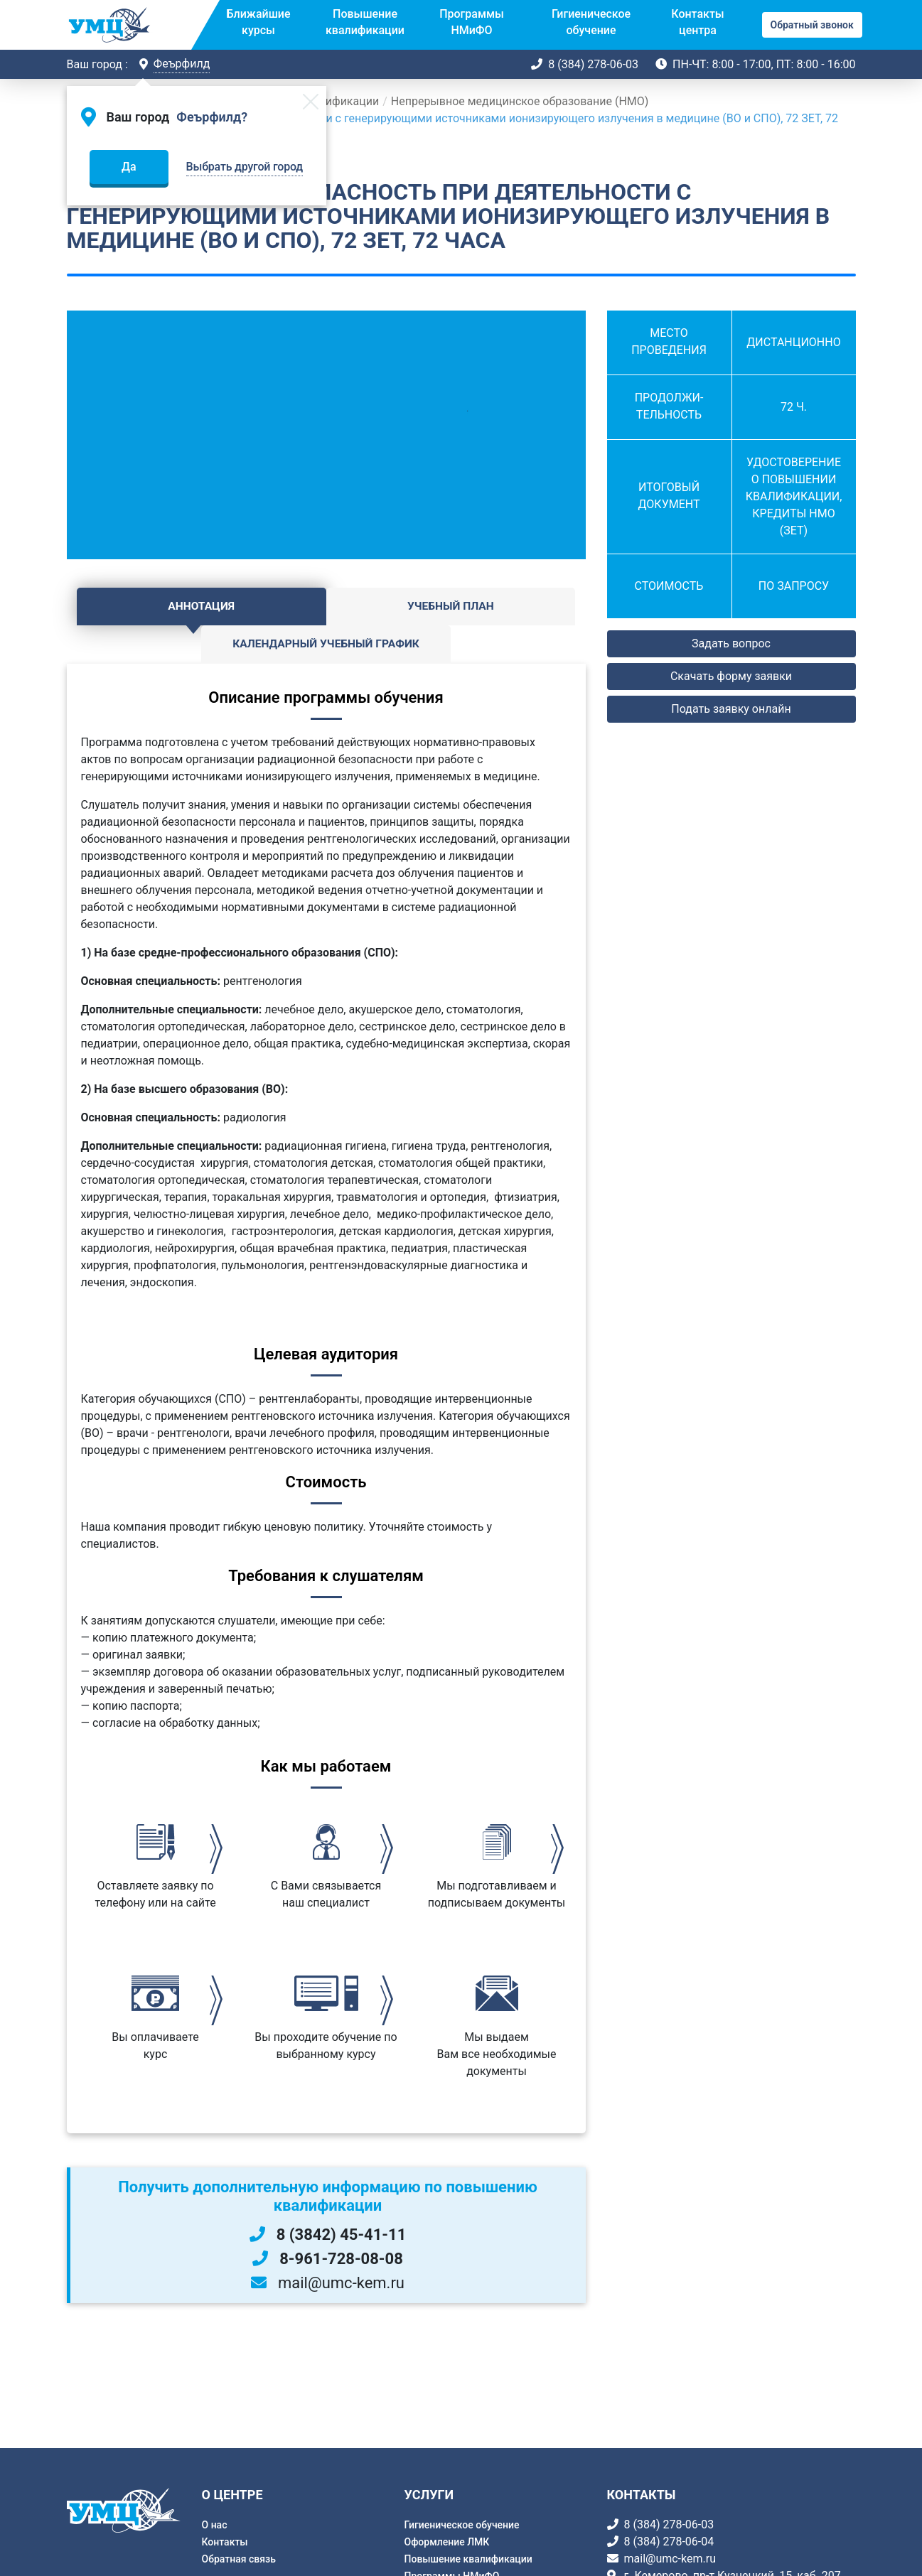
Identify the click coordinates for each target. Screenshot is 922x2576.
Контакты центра (697, 21)
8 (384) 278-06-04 (669, 2541)
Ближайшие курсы (259, 21)
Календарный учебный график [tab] (499, 615)
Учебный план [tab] (326, 606)
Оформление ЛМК (447, 2542)
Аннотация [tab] (153, 606)
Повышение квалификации (365, 21)
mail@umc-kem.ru (670, 2558)
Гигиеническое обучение (591, 21)
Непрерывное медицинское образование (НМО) (520, 101)
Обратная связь (239, 2559)
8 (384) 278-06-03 (593, 64)
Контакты (225, 2542)
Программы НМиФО (471, 21)
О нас (214, 2525)
